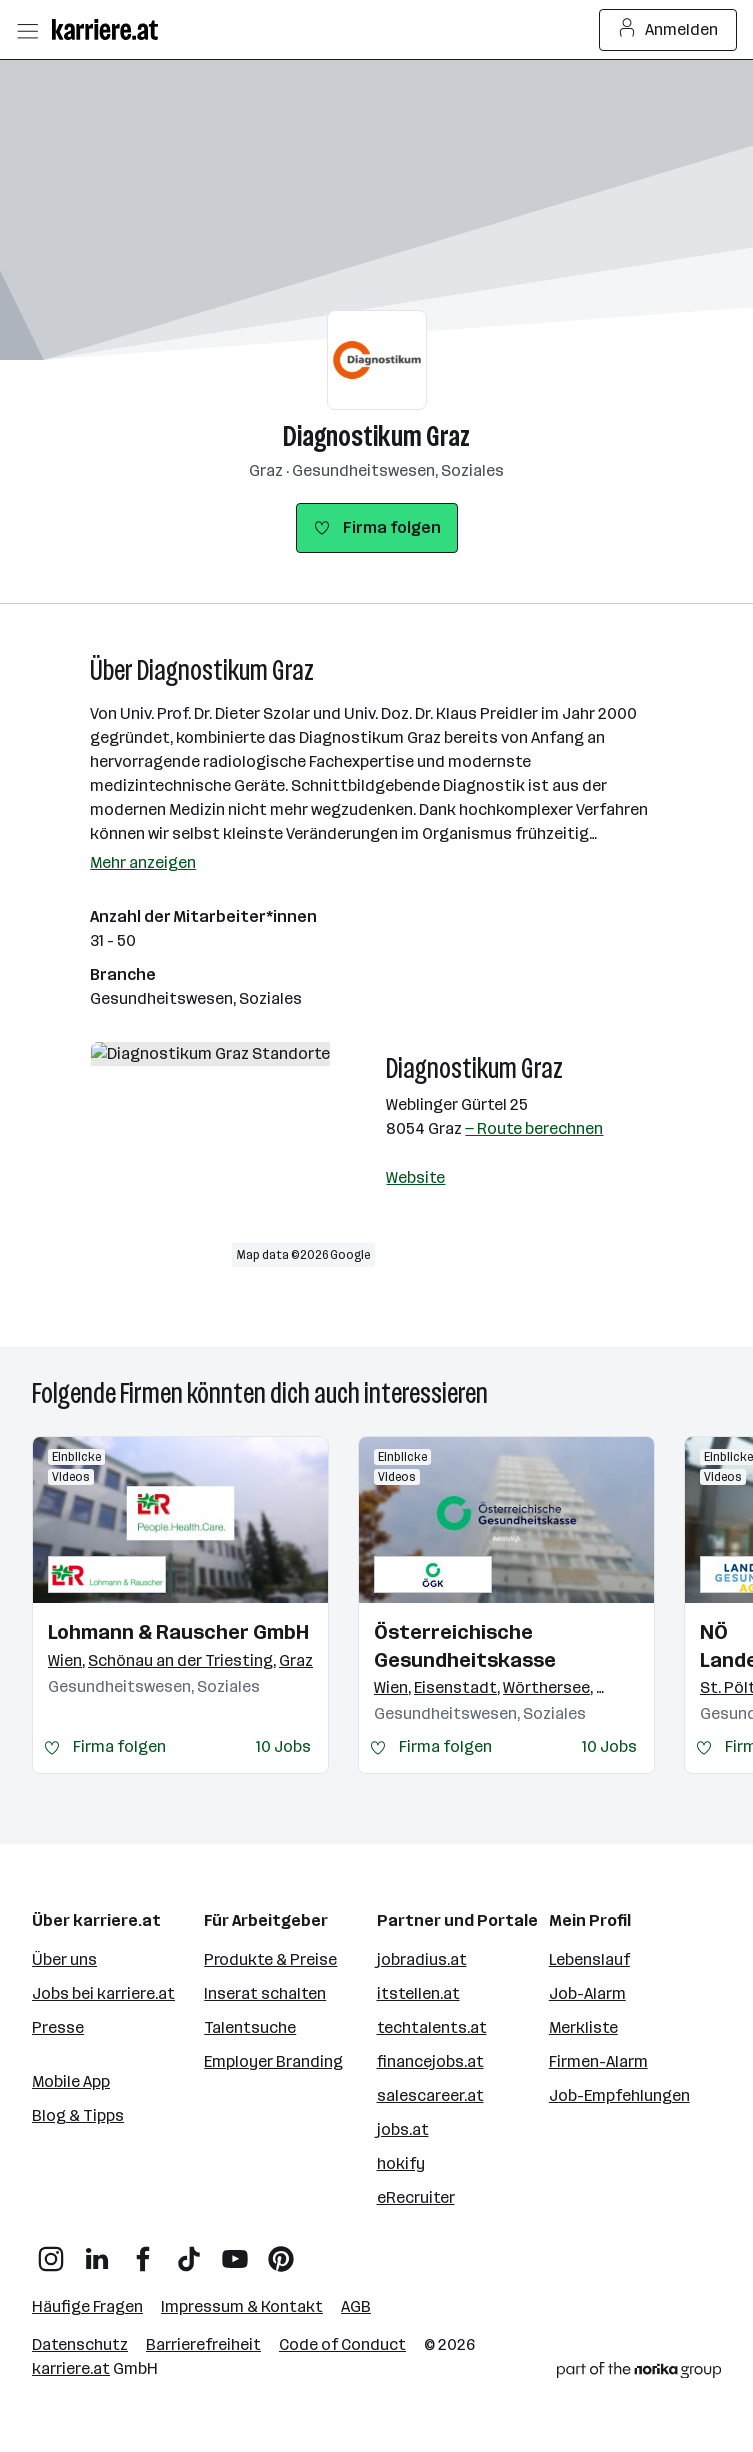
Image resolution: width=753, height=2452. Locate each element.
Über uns (64, 1959)
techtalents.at (432, 2027)
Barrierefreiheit (203, 2344)
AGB (356, 2306)
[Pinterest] (281, 2251)
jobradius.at (422, 1959)
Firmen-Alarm (598, 2061)
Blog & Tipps (78, 2115)
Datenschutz (80, 2344)
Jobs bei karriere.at (103, 1993)
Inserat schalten (265, 1993)
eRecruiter (416, 2197)
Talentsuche (250, 2027)
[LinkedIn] (97, 2251)
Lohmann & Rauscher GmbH (178, 1632)
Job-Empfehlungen (619, 2095)
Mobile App (71, 2081)
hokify (401, 2163)
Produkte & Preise (270, 1959)
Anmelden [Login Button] (668, 30)
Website (415, 1177)
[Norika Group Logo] (639, 2373)
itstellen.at (418, 1993)
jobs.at (403, 2129)
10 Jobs (283, 1746)
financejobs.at (430, 2061)
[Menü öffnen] (27, 30)
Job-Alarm (587, 1993)
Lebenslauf (589, 1959)
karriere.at (71, 2368)
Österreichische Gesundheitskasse (465, 1646)
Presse (58, 2027)
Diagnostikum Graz (376, 436)
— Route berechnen (534, 1128)
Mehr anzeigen (143, 862)
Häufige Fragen (87, 2306)
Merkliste (583, 2027)
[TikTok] (189, 2251)
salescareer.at (430, 2095)
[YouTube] (235, 2251)
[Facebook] (143, 2251)
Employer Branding (273, 2061)
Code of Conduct (342, 2344)
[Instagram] (51, 2251)
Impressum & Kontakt (242, 2306)
